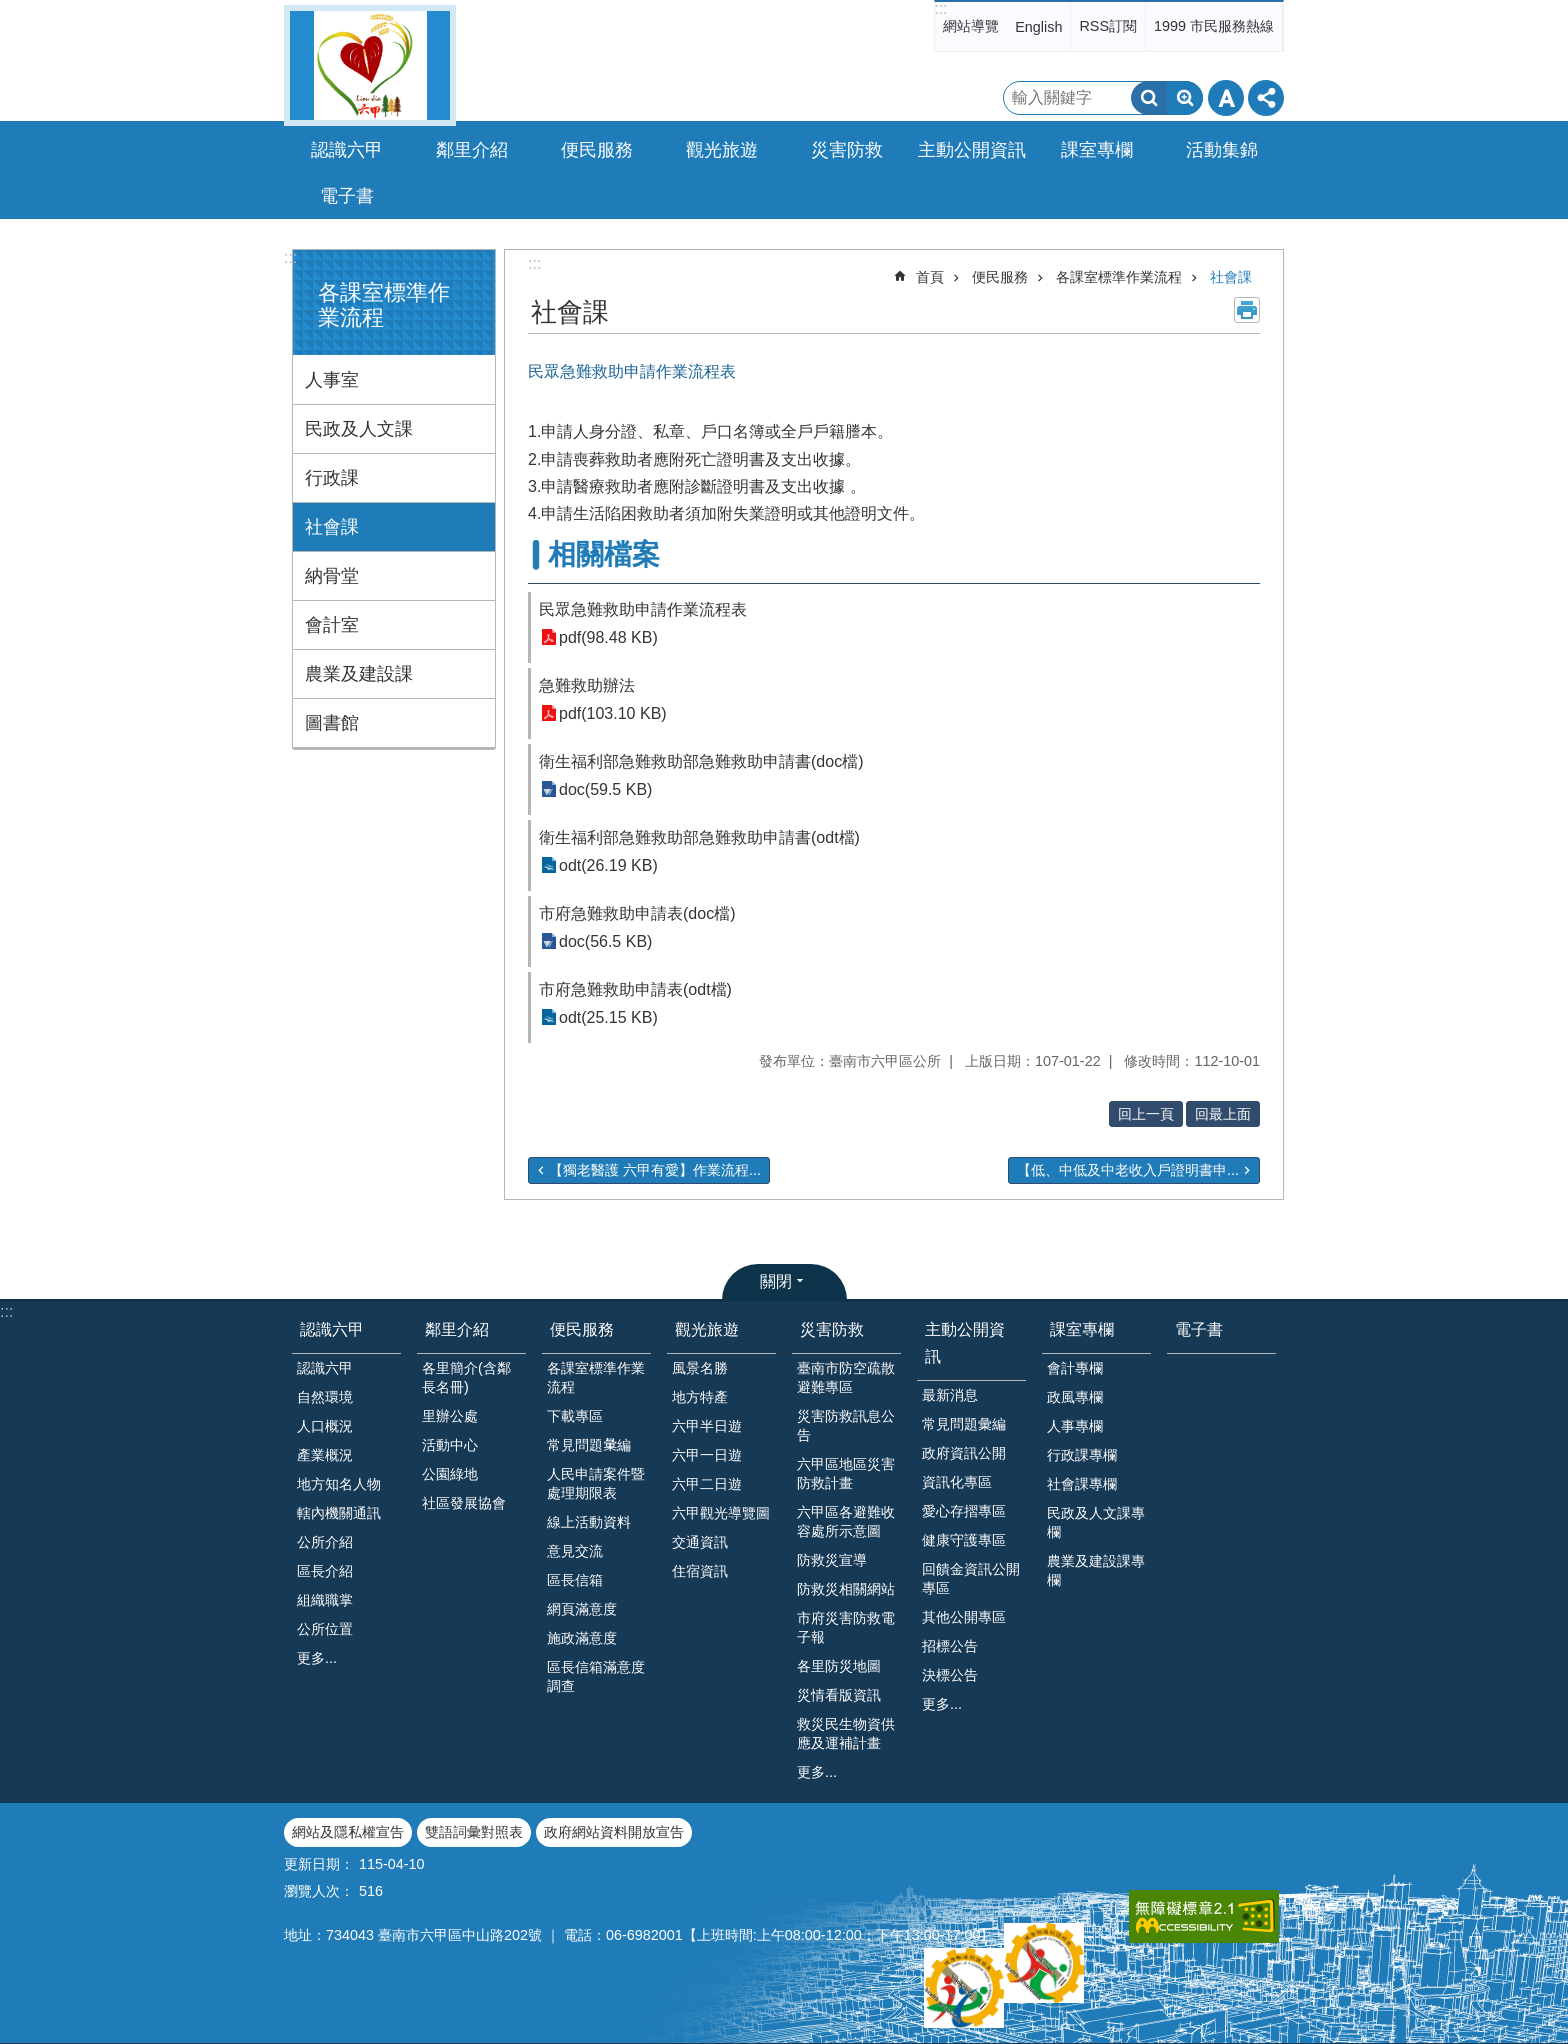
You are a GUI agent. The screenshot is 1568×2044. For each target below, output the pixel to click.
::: (940, 8)
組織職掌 (325, 1600)
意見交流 (575, 1551)
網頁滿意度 (582, 1609)
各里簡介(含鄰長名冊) (466, 1377)
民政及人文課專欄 (1096, 1522)
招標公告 (950, 1646)
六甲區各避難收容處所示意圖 (846, 1521)
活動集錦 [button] (1222, 150)
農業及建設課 (359, 674)
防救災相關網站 (846, 1589)
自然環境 (325, 1397)
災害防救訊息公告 (846, 1425)
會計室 (332, 625)
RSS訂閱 (1108, 26)
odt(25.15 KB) (608, 1017)
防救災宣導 (832, 1560)
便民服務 (1000, 277)
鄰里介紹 (457, 1329)
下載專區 (575, 1416)
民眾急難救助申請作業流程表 (643, 609)
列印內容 (1247, 310)
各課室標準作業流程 (1119, 277)
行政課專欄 (1082, 1455)
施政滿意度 (582, 1638)
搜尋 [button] (1149, 98)
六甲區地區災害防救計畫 (846, 1473)
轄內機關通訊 (339, 1513)
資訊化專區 (957, 1482)
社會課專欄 (1082, 1484)
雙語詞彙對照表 (474, 1832)
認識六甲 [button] (347, 150)
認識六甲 (332, 1329)
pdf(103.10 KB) (613, 713)
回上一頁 (1146, 1114)
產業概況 (325, 1455)
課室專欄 (1082, 1329)
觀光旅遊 (707, 1329)
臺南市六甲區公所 (370, 65)
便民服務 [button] (597, 150)
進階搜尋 (1185, 98)
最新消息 (950, 1395)
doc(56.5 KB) (605, 941)
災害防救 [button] (847, 150)
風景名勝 (700, 1368)
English (1038, 27)
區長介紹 (325, 1571)
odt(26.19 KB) (608, 865)
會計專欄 (1075, 1368)
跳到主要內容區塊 (10, 10)
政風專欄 (1075, 1397)
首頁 (930, 277)
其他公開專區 (964, 1617)
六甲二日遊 (707, 1484)
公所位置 (325, 1629)
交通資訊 (700, 1542)
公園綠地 (450, 1474)
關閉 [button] (776, 1281)
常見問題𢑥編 (589, 1445)
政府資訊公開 (964, 1453)
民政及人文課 (359, 429)
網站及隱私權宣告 (348, 1832)
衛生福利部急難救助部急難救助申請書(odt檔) (699, 837)
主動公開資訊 (965, 1343)
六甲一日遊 (707, 1455)
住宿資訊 (700, 1571)
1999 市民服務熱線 (1214, 26)
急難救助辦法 (587, 685)
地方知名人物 (339, 1484)
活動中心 (450, 1445)
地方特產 (700, 1397)
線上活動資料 (589, 1522)
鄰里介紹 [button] (472, 150)
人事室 (332, 380)
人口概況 (325, 1426)
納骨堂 (332, 576)
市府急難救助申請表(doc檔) (637, 913)
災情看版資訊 (839, 1695)
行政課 (332, 478)
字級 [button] (1226, 98)
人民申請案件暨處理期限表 (596, 1483)
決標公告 (950, 1675)
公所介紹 (325, 1542)
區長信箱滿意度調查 (596, 1676)
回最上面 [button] (1223, 1114)
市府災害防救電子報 (846, 1627)
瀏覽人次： (319, 1891)
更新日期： (319, 1864)
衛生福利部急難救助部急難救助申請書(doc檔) (701, 761)
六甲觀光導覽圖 (721, 1513)
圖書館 (332, 723)
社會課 (332, 527)
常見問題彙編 (964, 1424)
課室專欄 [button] (1097, 150)
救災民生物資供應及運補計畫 (846, 1733)
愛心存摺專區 (964, 1511)
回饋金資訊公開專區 (971, 1578)
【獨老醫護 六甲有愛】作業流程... (655, 1170)
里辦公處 (450, 1416)
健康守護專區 (964, 1540)
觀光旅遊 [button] (722, 150)
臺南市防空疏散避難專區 (846, 1377)
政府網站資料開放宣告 (614, 1832)
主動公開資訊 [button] (972, 150)
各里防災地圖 (839, 1666)
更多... (317, 1658)
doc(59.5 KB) (605, 789)
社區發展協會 (464, 1503)
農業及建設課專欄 (1096, 1570)
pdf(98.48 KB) (608, 637)
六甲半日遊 (707, 1426)
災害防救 (832, 1329)
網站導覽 (971, 26)
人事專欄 (1075, 1426)
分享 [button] (1266, 98)
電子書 (347, 196)
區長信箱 (575, 1580)
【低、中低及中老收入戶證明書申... (1128, 1170)
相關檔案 (604, 554)
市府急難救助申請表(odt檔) (635, 989)
